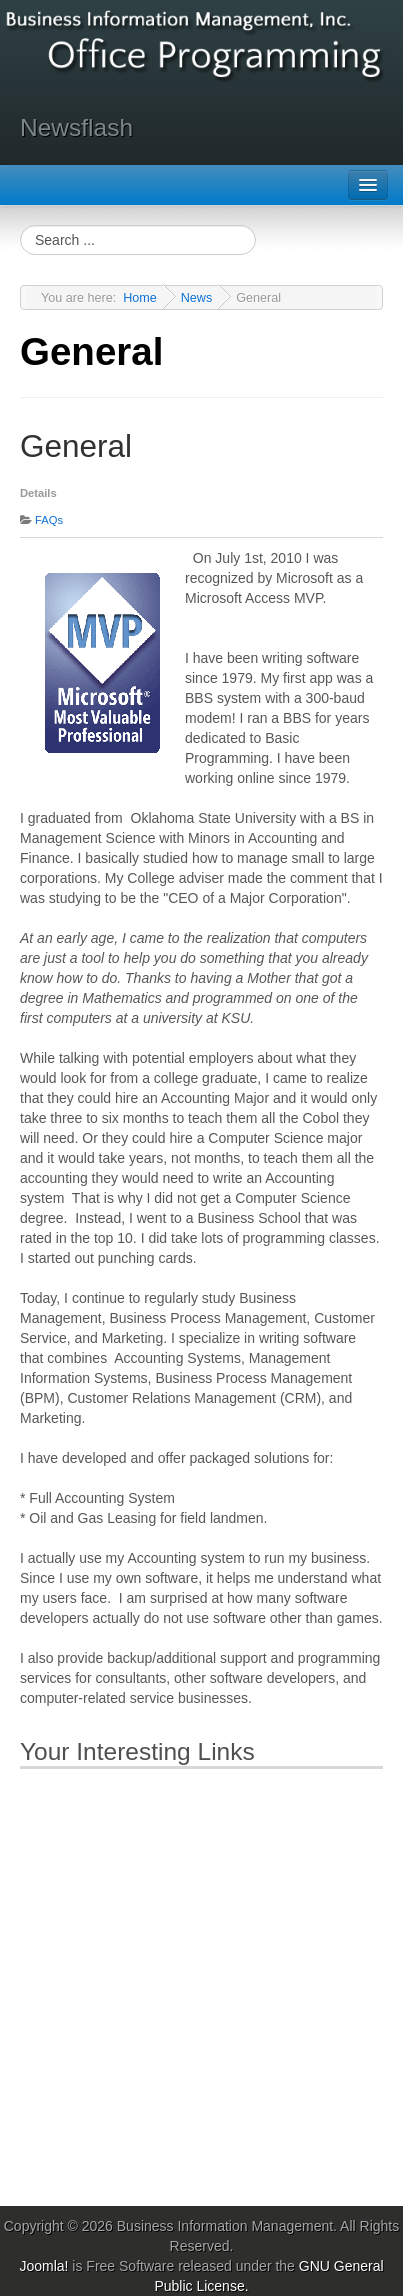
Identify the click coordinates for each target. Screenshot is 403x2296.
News (197, 298)
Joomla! (43, 2266)
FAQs (49, 520)
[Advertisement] (201, 1983)
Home (140, 298)
